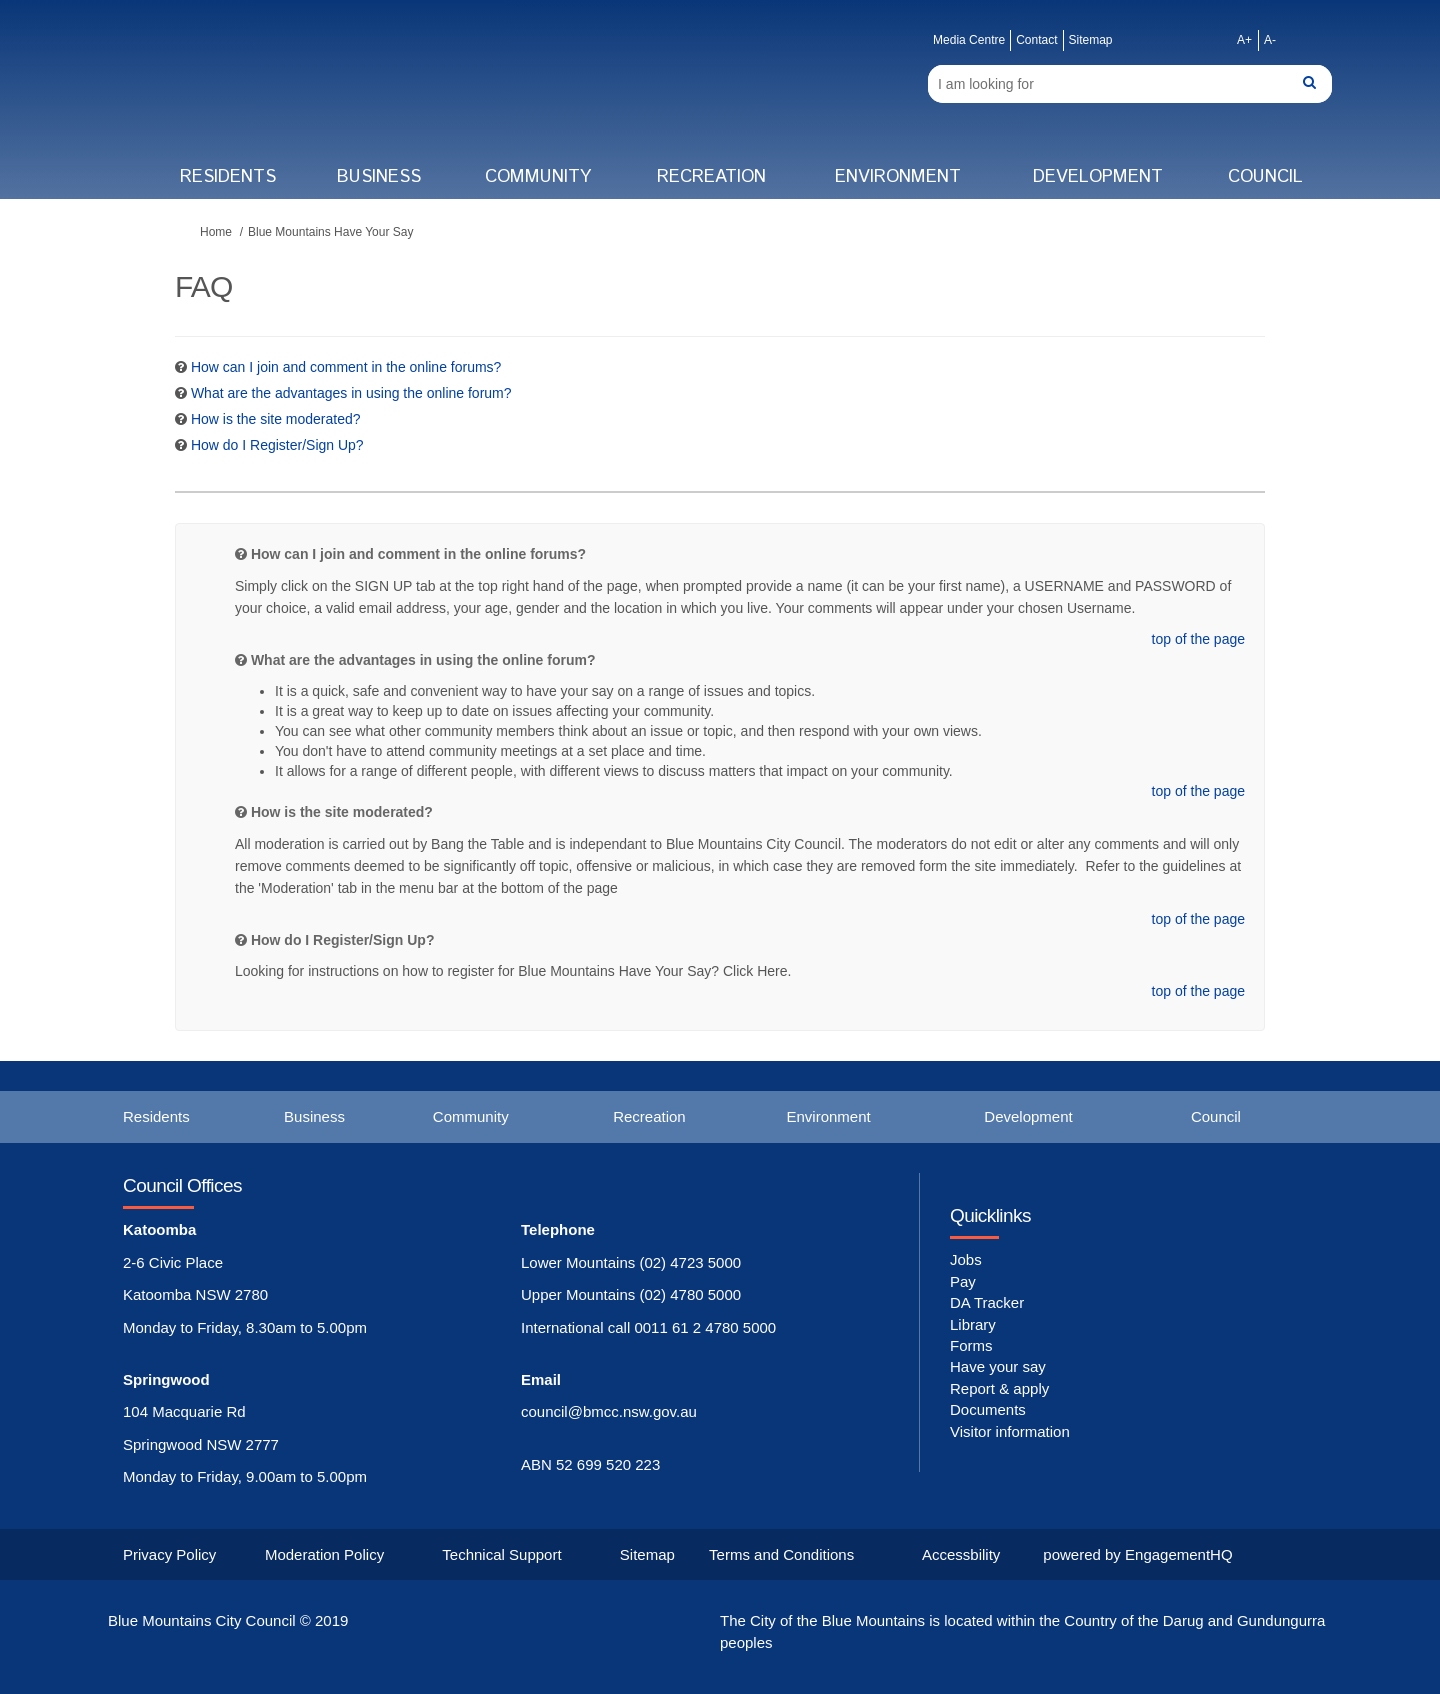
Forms (971, 1345)
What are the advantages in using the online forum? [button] (351, 393)
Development (1098, 177)
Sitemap (1091, 40)
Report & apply (999, 1388)
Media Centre (969, 40)
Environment (898, 177)
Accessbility (961, 1554)
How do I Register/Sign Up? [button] (277, 445)
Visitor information (1010, 1431)
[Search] (1130, 84)
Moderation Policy (324, 1554)
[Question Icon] (181, 367)
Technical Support (501, 1554)
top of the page (1198, 639)
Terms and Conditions (781, 1554)
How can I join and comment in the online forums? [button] (346, 367)
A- (1270, 40)
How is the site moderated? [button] (276, 419)
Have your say (998, 1366)
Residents (228, 177)
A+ (1244, 40)
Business (379, 177)
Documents (988, 1409)
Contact (1036, 40)
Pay (963, 1281)
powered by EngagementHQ (1137, 1554)
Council (1265, 177)
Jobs (966, 1259)
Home (216, 232)
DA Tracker (987, 1302)
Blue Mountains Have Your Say (330, 232)
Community (538, 177)
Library (973, 1324)
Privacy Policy (169, 1554)
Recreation (711, 177)
